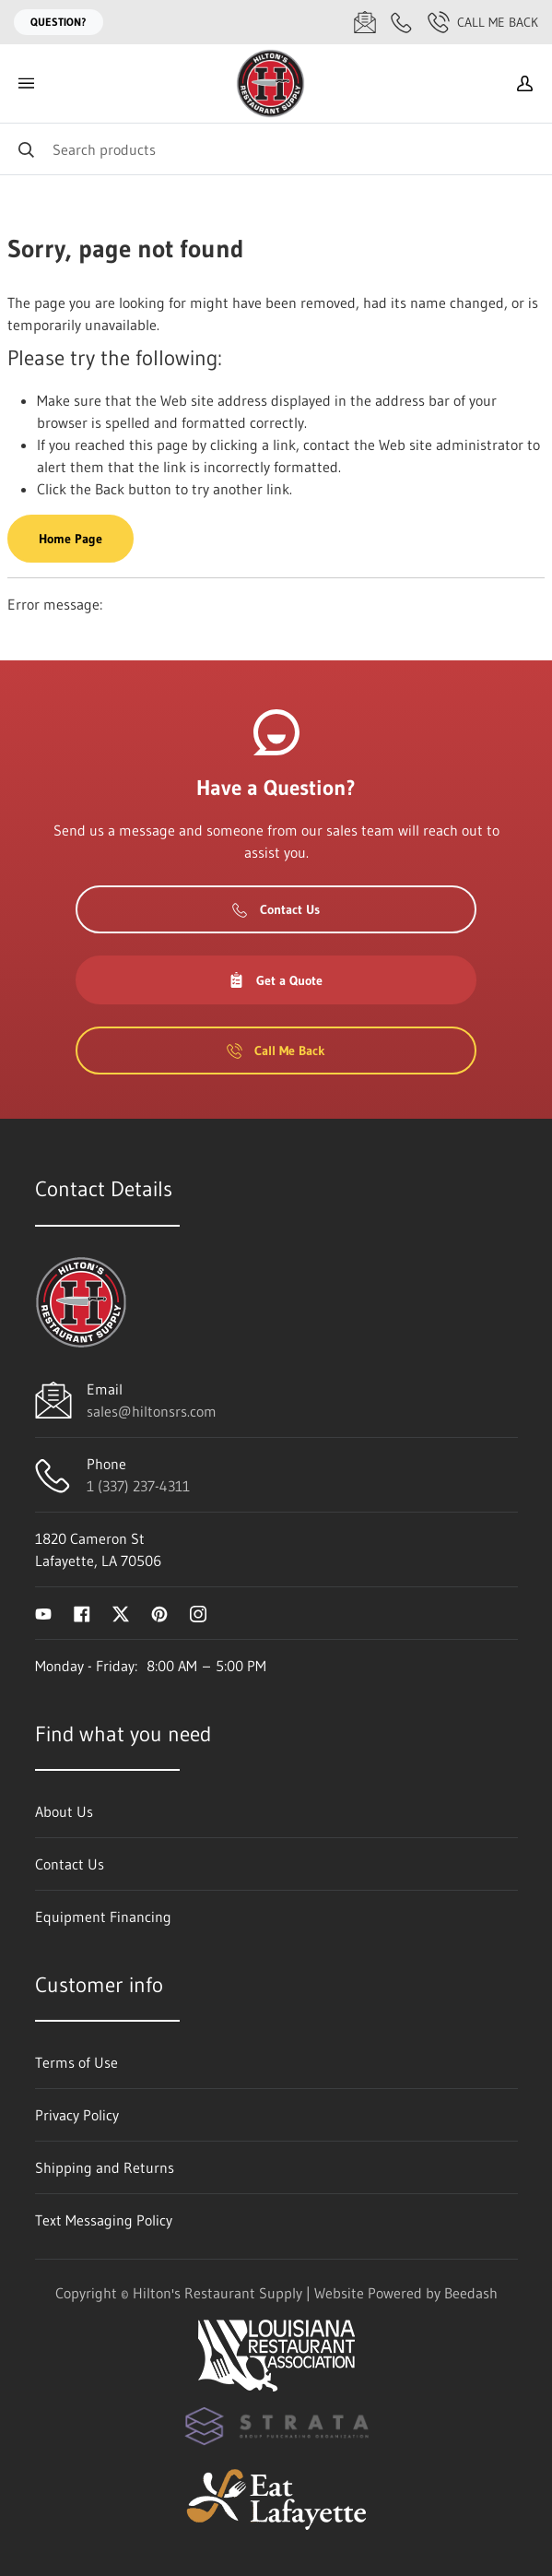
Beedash (471, 2293)
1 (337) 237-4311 (138, 1486)
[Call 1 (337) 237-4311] (402, 22)
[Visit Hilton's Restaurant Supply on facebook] (82, 1613)
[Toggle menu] (25, 83)
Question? (58, 22)
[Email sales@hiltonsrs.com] (365, 22)
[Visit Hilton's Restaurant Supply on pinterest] (159, 1613)
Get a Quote (276, 980)
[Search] (276, 149)
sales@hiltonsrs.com (152, 1411)
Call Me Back (483, 22)
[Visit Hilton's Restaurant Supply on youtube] (43, 1613)
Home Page (70, 538)
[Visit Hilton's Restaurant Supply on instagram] (198, 1613)
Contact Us (276, 909)
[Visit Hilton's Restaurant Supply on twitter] (120, 1613)
